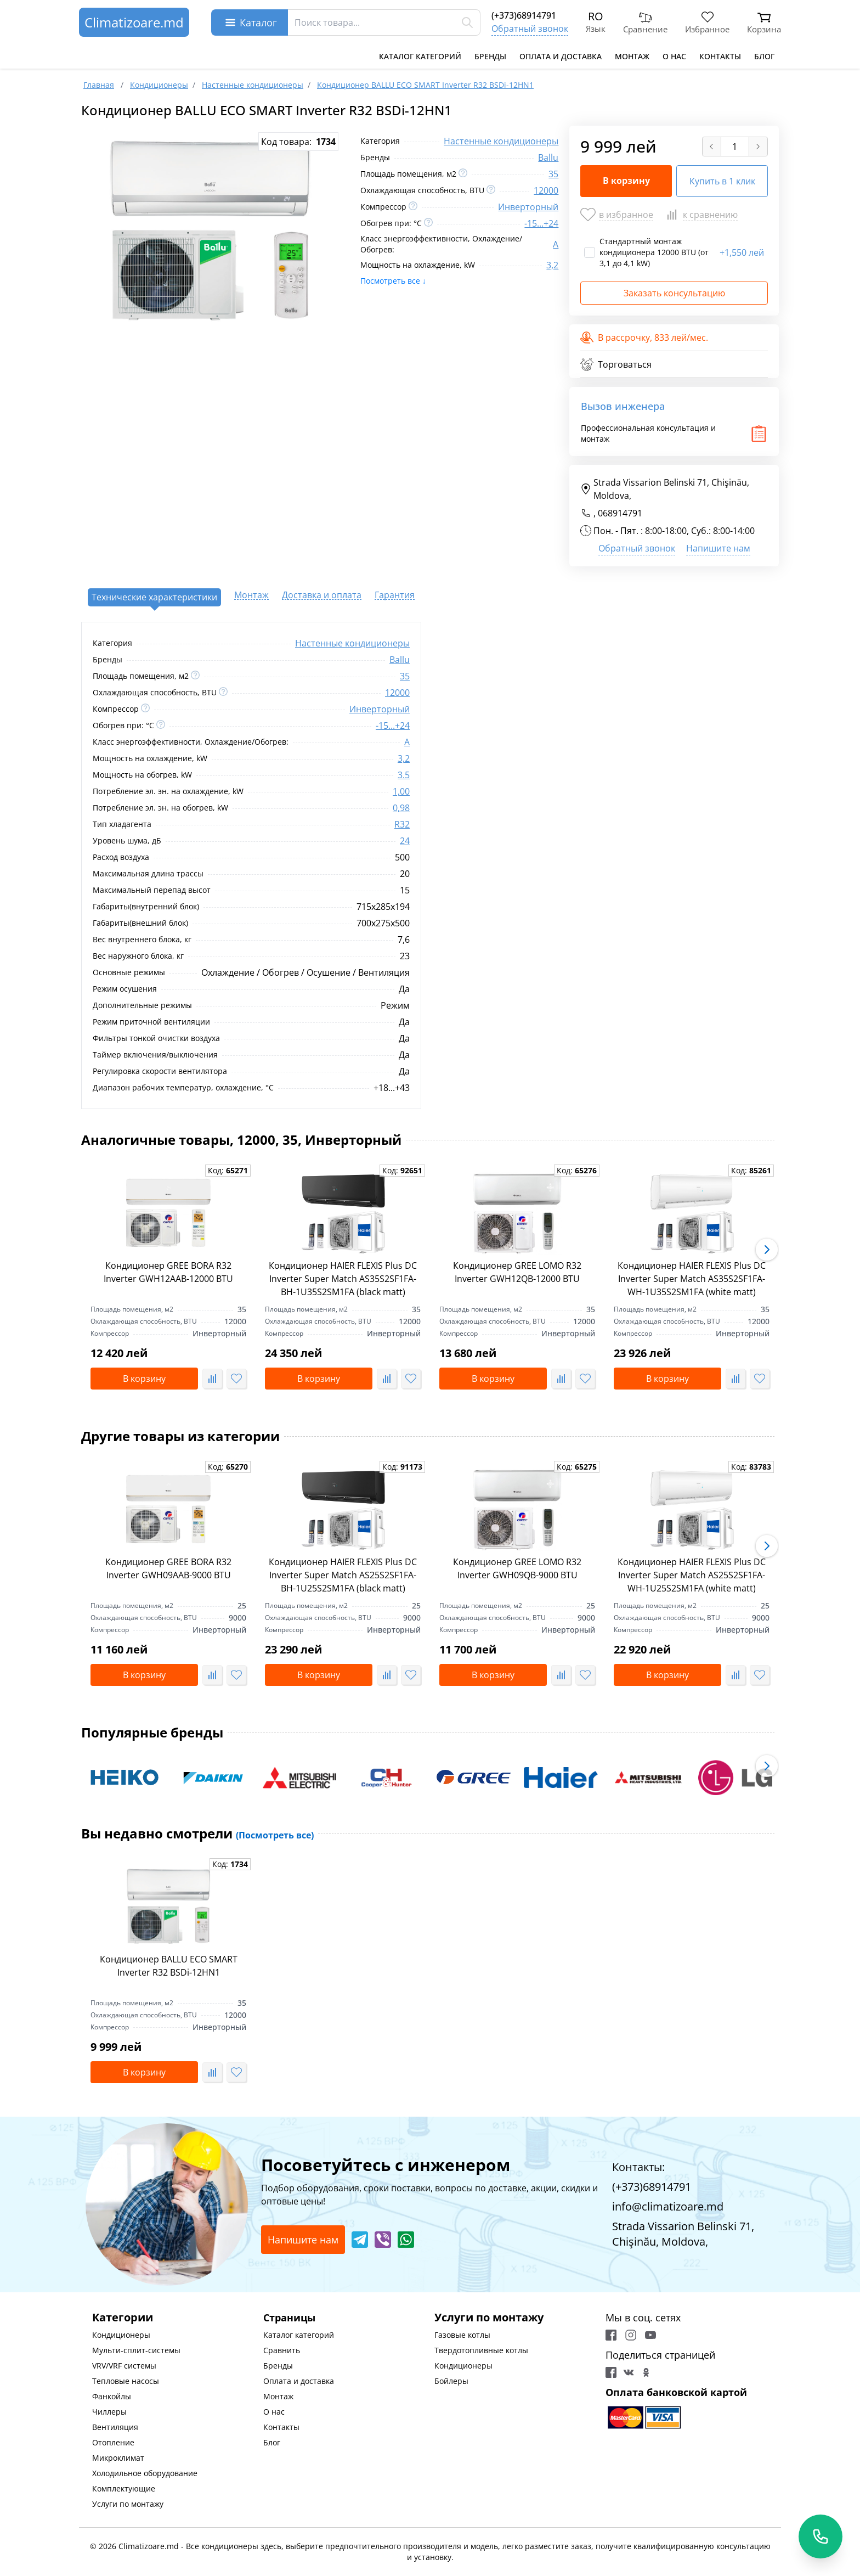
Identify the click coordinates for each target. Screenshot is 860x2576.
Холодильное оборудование (144, 2473)
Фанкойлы (111, 2396)
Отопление (113, 2442)
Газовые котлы (462, 2335)
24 (405, 841)
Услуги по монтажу (127, 2504)
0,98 (401, 808)
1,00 (401, 791)
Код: (228, 1170)
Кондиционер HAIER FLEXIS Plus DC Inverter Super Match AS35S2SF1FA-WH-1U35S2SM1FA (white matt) (692, 1278)
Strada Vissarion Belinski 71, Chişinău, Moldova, (664, 489)
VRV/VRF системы (124, 2365)
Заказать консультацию (674, 293)
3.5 (404, 775)
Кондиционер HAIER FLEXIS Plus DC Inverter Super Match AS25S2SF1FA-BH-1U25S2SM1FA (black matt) (343, 1575)
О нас (674, 56)
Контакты (720, 56)
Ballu (548, 157)
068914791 (620, 513)
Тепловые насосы (125, 2381)
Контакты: (638, 2166)
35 (553, 174)
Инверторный (528, 207)
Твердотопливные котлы (481, 2350)
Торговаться (616, 364)
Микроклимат (118, 2458)
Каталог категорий (420, 56)
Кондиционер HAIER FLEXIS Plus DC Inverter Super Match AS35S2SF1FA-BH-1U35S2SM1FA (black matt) (343, 1278)
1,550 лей (742, 252)
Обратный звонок (529, 29)
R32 (402, 824)
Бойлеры (451, 2381)
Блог (764, 56)
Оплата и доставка (560, 56)
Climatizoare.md (134, 22)
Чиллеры (109, 2411)
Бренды (490, 56)
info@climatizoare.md (667, 2206)
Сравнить (281, 2350)
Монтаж (632, 56)
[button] (767, 1250)
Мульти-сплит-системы (136, 2350)
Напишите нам (718, 548)
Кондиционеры (121, 2335)
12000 (546, 190)
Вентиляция (115, 2427)
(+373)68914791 (523, 15)
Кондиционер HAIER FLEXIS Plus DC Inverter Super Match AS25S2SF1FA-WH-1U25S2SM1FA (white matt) (692, 1575)
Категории (122, 2317)
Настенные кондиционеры (501, 141)
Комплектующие (123, 2488)
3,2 (552, 265)
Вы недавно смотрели (197, 1833)
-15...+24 (541, 223)
